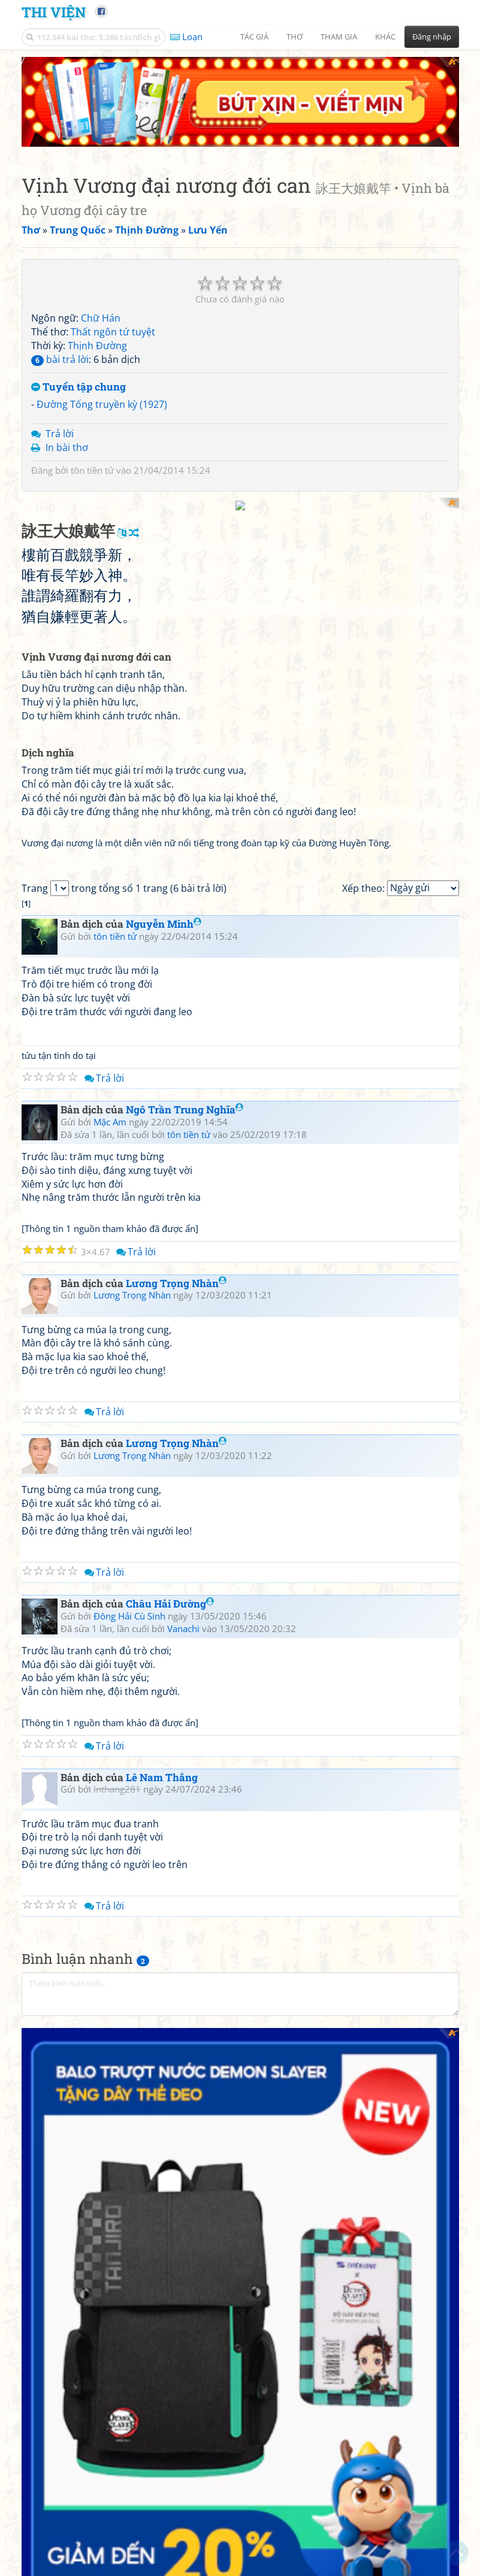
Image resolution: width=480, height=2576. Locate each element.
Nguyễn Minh (163, 1167)
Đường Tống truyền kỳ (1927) (102, 325)
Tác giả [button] (254, 36)
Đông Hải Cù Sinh (129, 1858)
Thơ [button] (294, 36)
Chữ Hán (100, 239)
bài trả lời (60, 280)
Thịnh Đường (97, 266)
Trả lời (60, 354)
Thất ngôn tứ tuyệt (113, 252)
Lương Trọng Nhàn (176, 1526)
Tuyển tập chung (78, 308)
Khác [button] (385, 36)
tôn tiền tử (92, 391)
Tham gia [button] (339, 36)
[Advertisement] (240, 502)
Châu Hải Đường (170, 1847)
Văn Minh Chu (75, 2277)
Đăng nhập (431, 36)
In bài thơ (67, 368)
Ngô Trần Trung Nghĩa (184, 1353)
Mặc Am (109, 1364)
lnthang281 (117, 2032)
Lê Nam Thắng (162, 2020)
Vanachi (183, 1871)
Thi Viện (54, 11)
